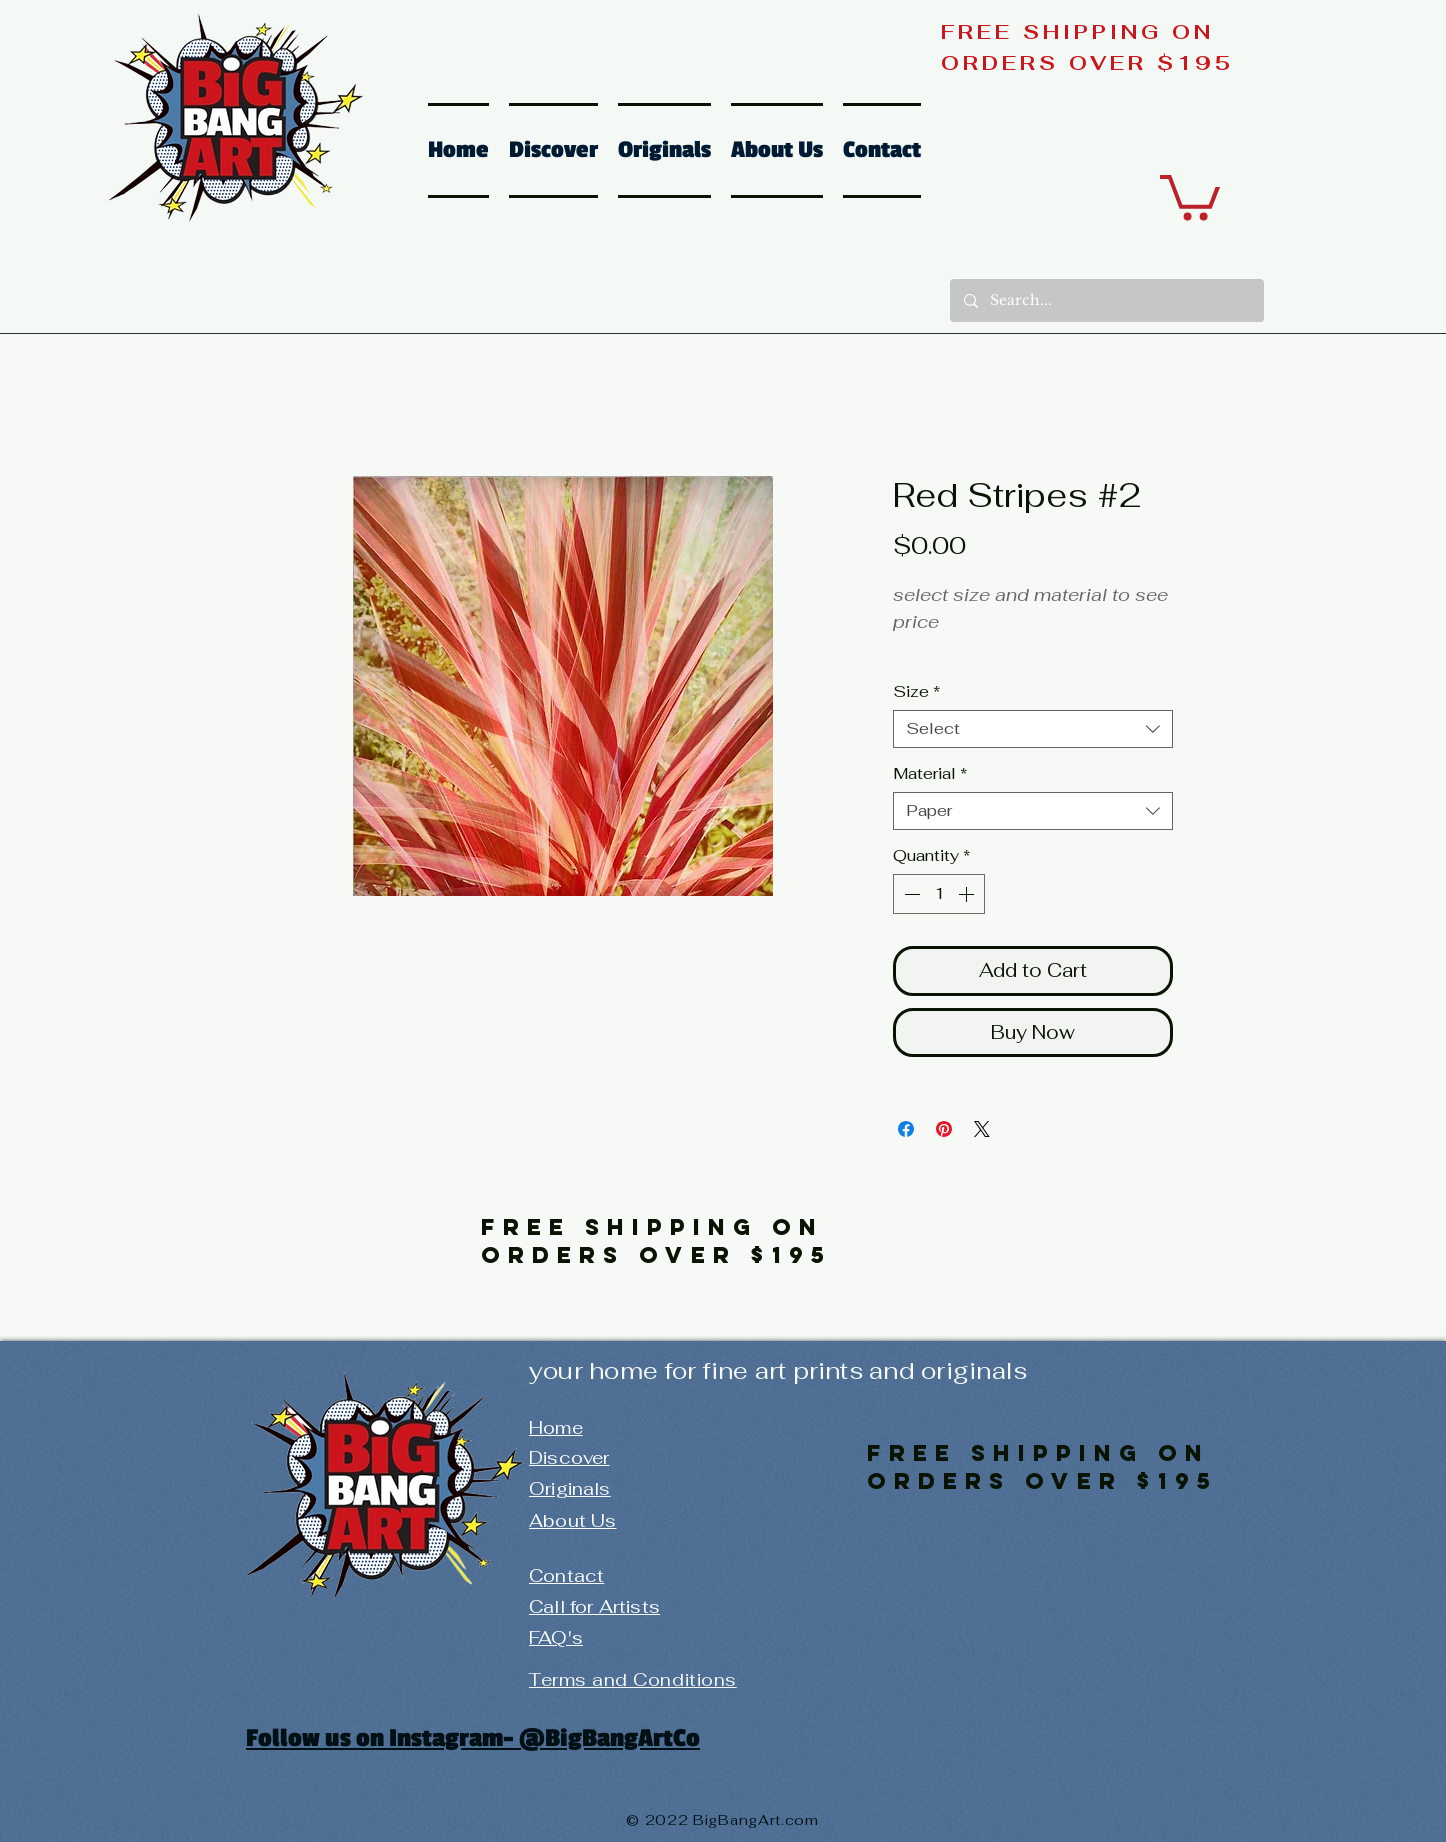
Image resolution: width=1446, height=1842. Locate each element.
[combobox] (1033, 729)
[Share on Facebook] (906, 1129)
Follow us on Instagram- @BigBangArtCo (473, 1738)
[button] (1190, 195)
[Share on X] (982, 1129)
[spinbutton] (939, 894)
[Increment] (968, 894)
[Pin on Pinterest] (944, 1129)
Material (930, 774)
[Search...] (1106, 300)
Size (916, 692)
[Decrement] (910, 894)
